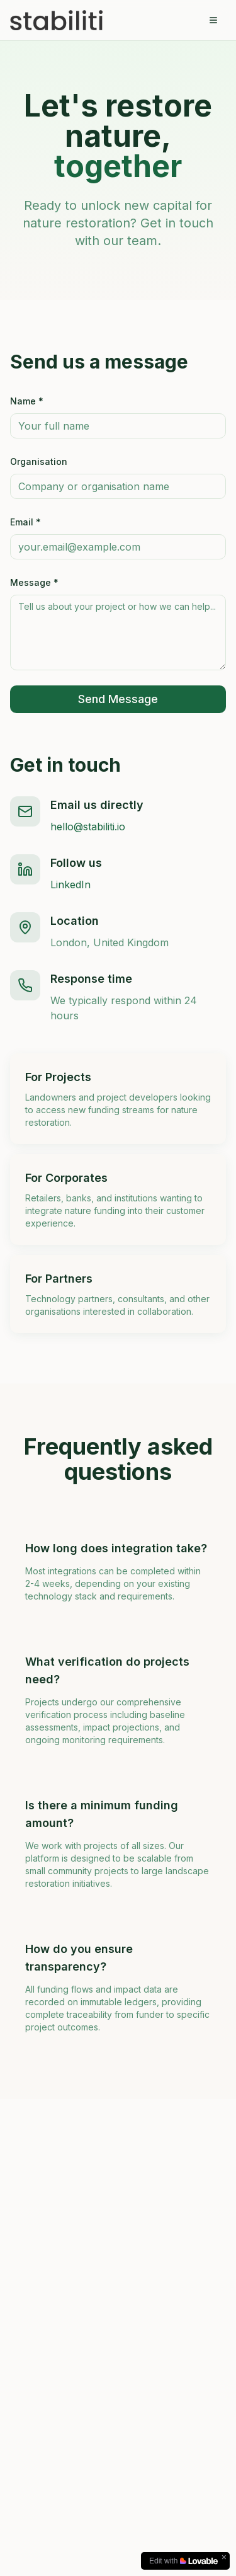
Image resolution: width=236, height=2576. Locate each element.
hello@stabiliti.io (87, 826)
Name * (26, 401)
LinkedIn (70, 884)
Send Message (118, 699)
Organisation (38, 461)
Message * (34, 582)
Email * (25, 522)
